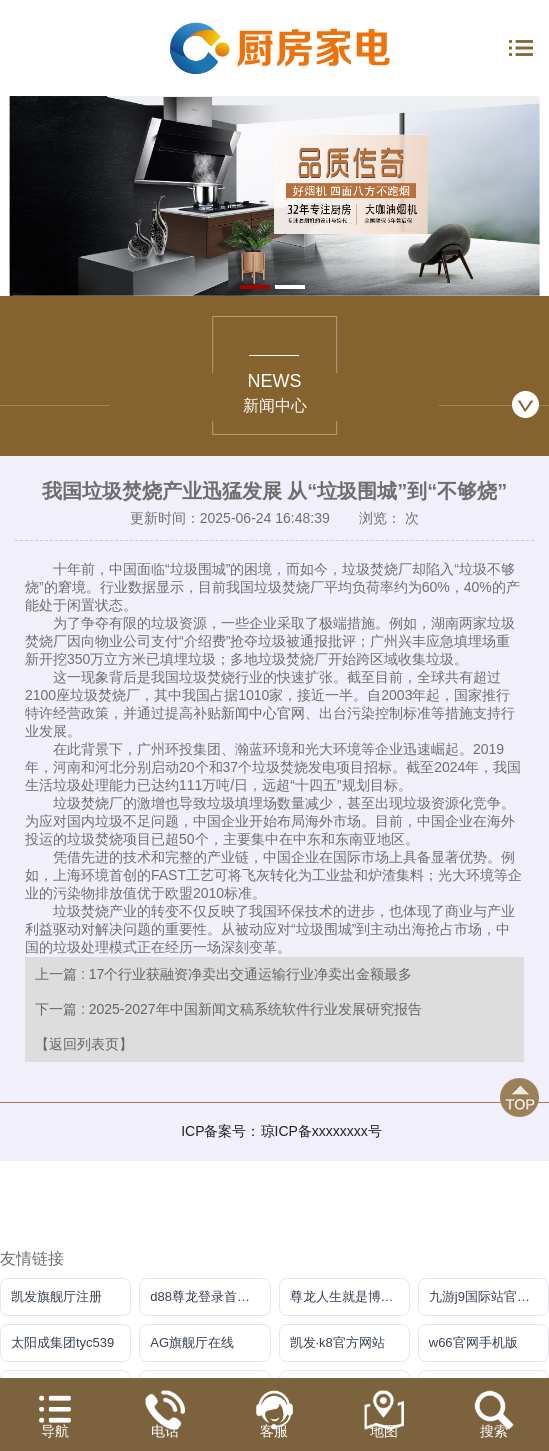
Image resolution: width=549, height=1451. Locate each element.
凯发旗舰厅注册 (56, 1296)
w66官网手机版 (473, 1342)
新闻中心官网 (263, 713)
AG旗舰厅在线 (192, 1342)
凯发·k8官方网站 (337, 1342)
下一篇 (228, 1009)
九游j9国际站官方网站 (489, 1296)
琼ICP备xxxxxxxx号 (321, 1131)
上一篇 (223, 974)
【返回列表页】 (84, 1044)
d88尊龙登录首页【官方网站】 (210, 1296)
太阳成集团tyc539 (62, 1342)
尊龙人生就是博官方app (350, 1296)
